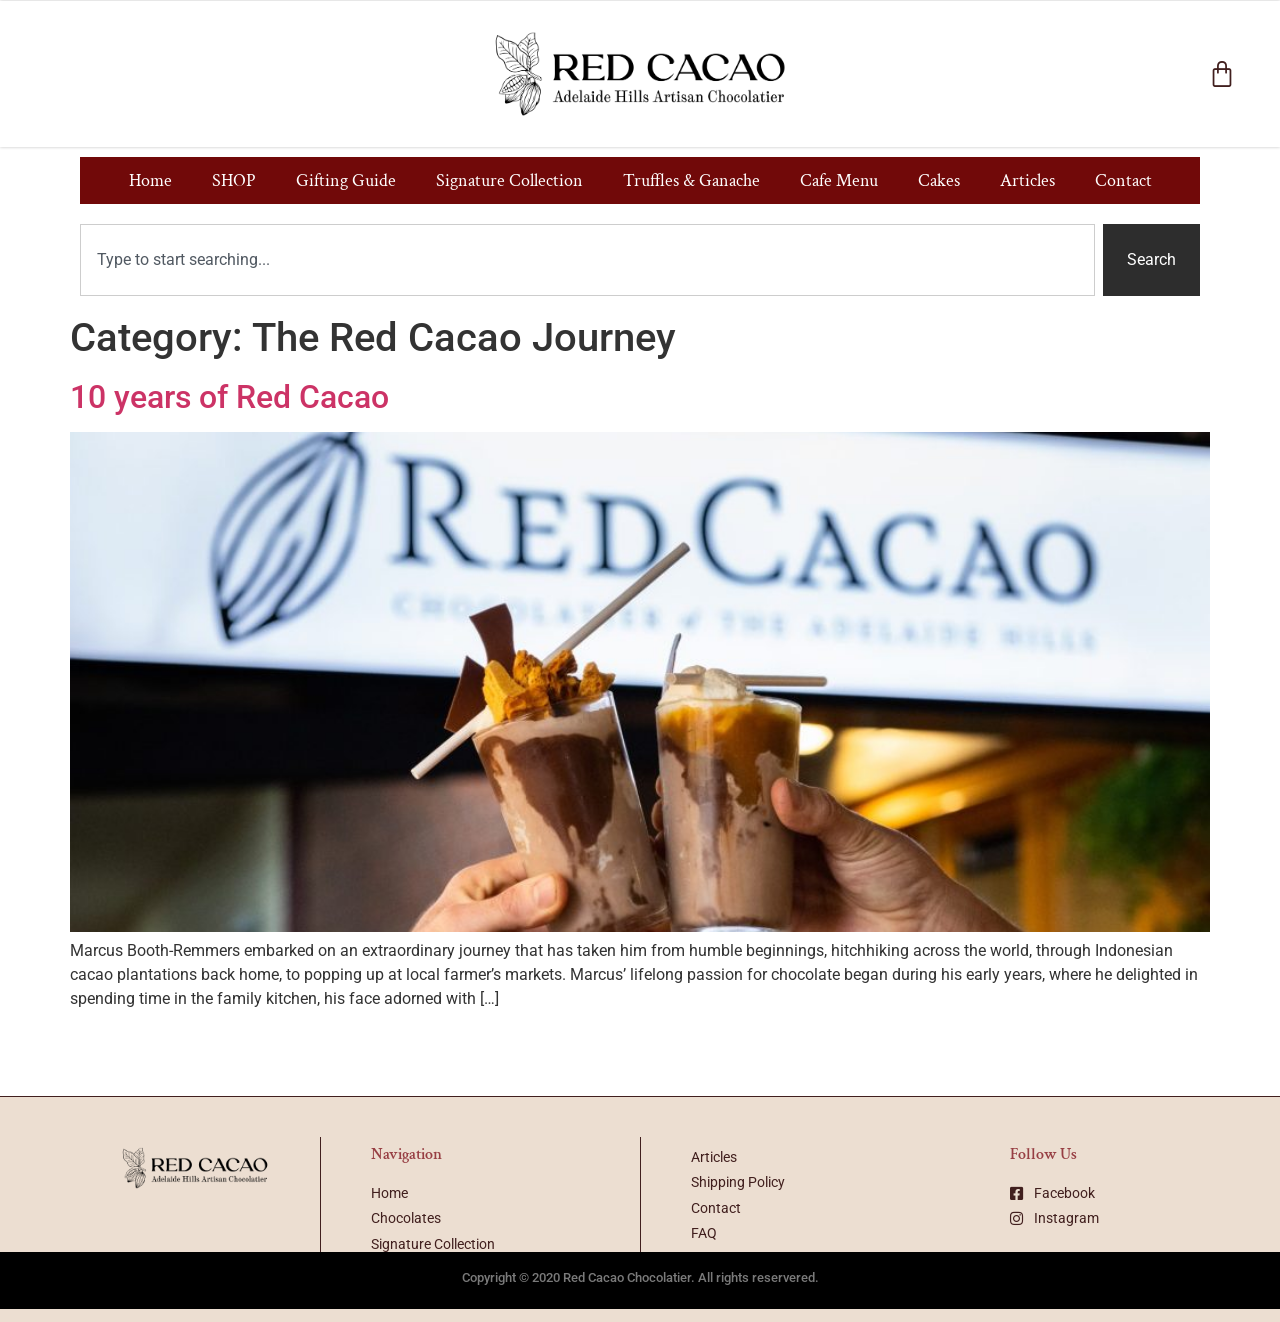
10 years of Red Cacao (229, 397)
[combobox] (587, 260)
